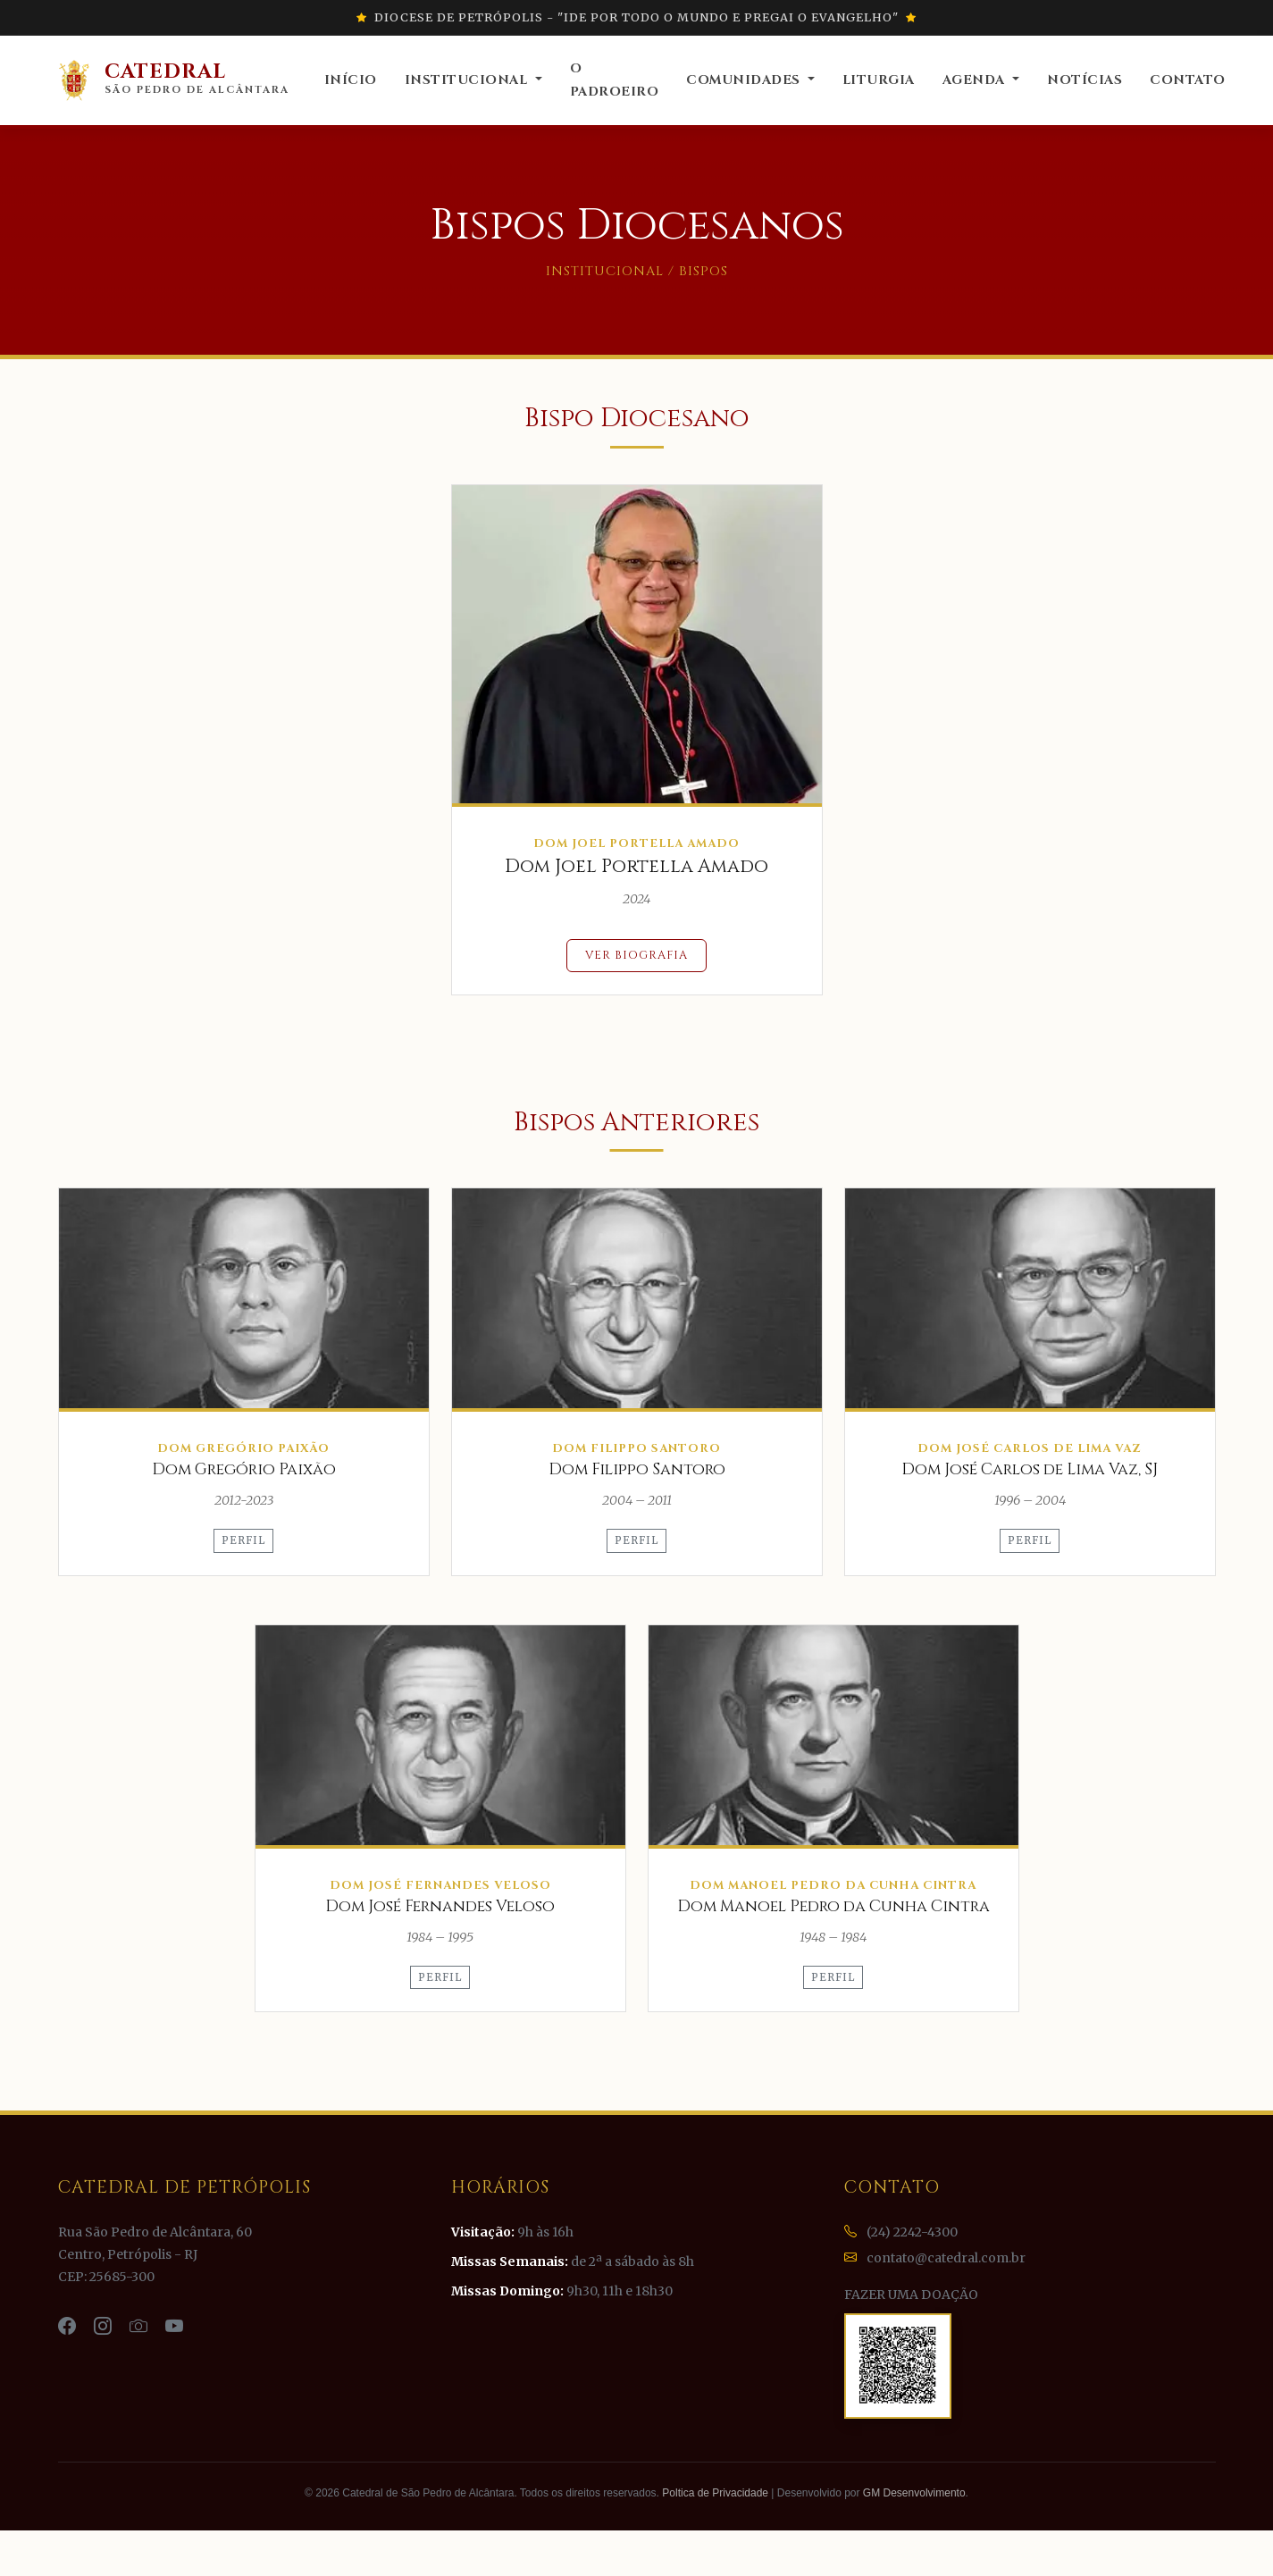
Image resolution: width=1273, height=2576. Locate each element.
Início (350, 79)
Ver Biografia (636, 955)
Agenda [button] (975, 79)
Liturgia (878, 79)
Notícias (1084, 79)
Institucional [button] (468, 79)
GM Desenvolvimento (914, 2493)
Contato (1188, 79)
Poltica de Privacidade (715, 2493)
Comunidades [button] (745, 79)
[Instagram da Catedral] (104, 2327)
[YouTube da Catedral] (174, 2327)
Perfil (243, 1540)
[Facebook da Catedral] (69, 2327)
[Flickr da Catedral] (140, 2327)
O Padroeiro (614, 80)
